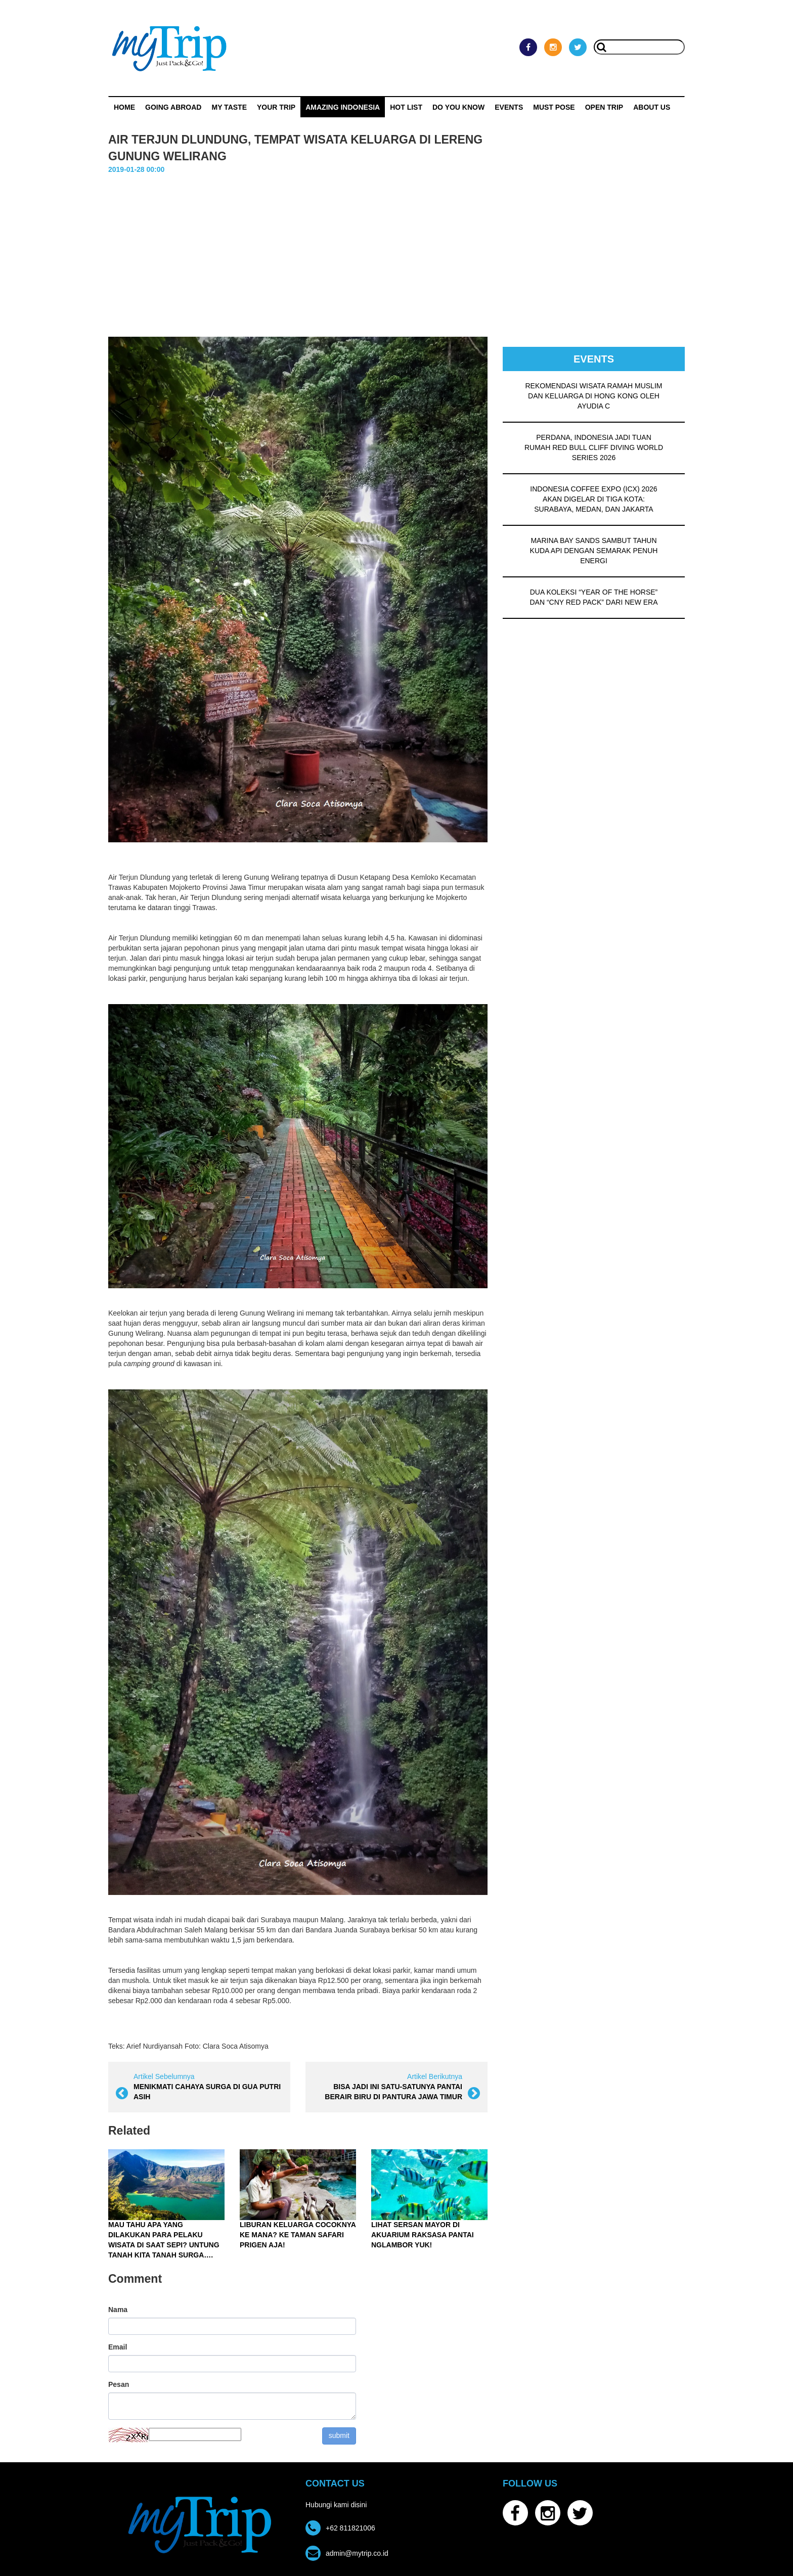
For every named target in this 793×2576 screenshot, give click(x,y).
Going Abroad (173, 107)
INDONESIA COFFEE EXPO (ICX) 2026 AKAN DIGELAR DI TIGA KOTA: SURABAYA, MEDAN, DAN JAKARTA (593, 499)
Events (509, 107)
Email (117, 2347)
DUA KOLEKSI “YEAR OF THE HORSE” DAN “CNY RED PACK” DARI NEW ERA (593, 597)
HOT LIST (406, 107)
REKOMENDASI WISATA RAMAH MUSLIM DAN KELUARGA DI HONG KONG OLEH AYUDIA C (594, 396)
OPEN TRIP (604, 107)
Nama (117, 2310)
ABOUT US (651, 107)
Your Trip (276, 107)
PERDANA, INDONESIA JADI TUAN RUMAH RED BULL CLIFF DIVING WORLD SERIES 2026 (593, 447)
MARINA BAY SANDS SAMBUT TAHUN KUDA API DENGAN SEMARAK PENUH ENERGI (594, 550)
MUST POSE (554, 107)
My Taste (229, 107)
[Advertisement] (396, 251)
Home (124, 107)
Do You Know (458, 107)
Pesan (118, 2384)
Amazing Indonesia (342, 107)
